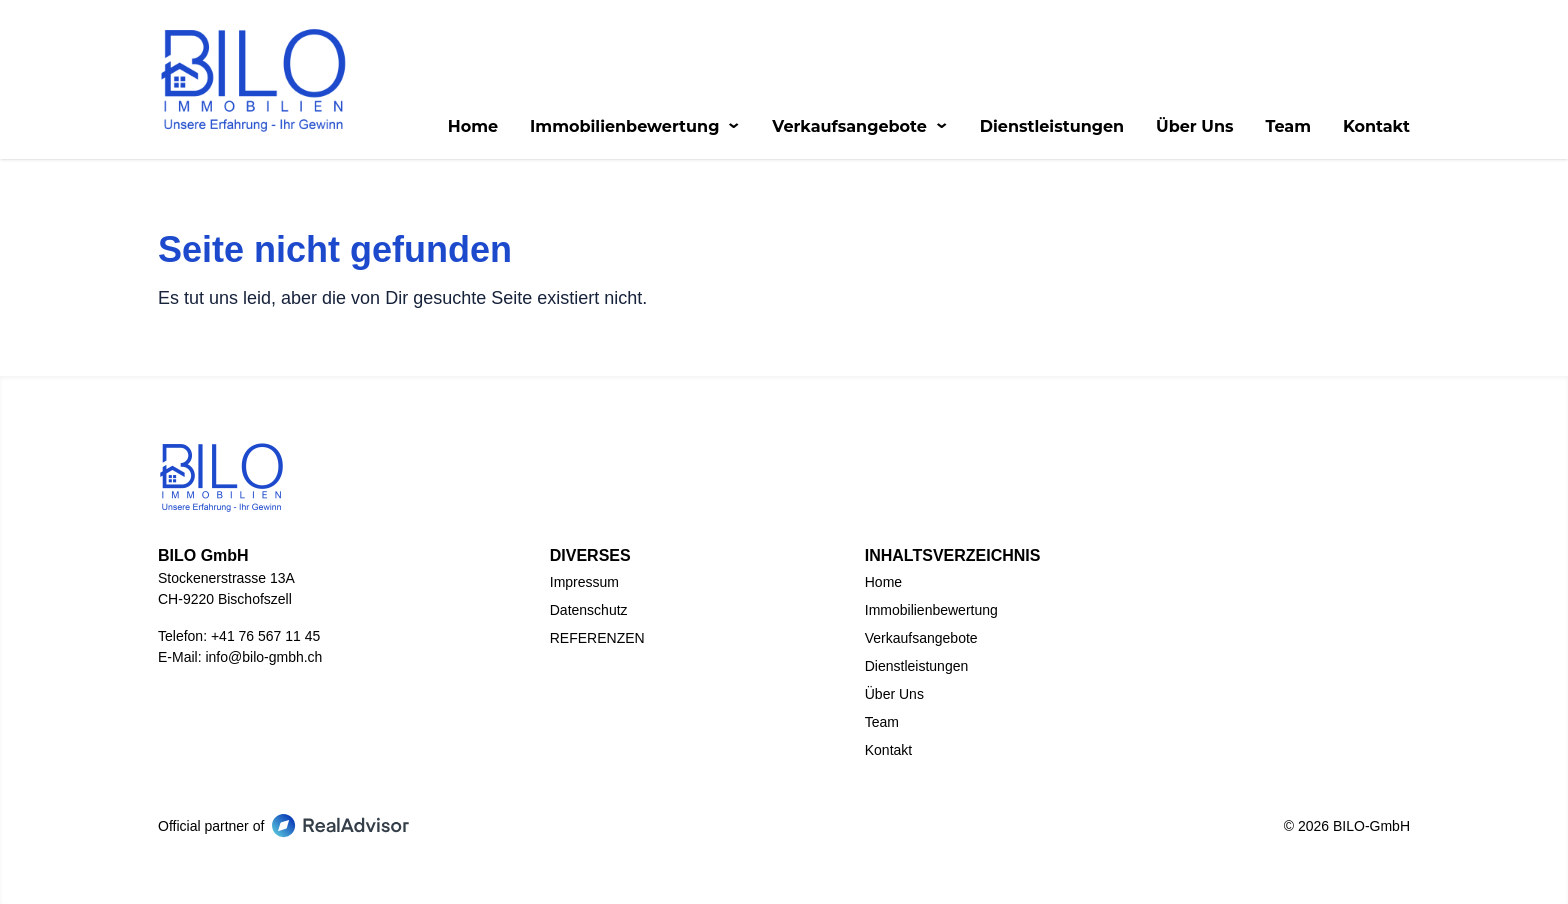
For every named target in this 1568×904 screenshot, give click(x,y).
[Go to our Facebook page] (736, 822)
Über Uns (1194, 127)
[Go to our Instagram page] (832, 822)
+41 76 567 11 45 (265, 636)
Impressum (584, 582)
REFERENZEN (597, 638)
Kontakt (1376, 127)
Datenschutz (589, 610)
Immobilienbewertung (635, 127)
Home (473, 127)
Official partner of (283, 825)
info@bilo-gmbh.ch (263, 657)
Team (1288, 127)
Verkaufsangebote (859, 127)
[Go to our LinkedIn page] (784, 822)
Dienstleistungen (1052, 127)
